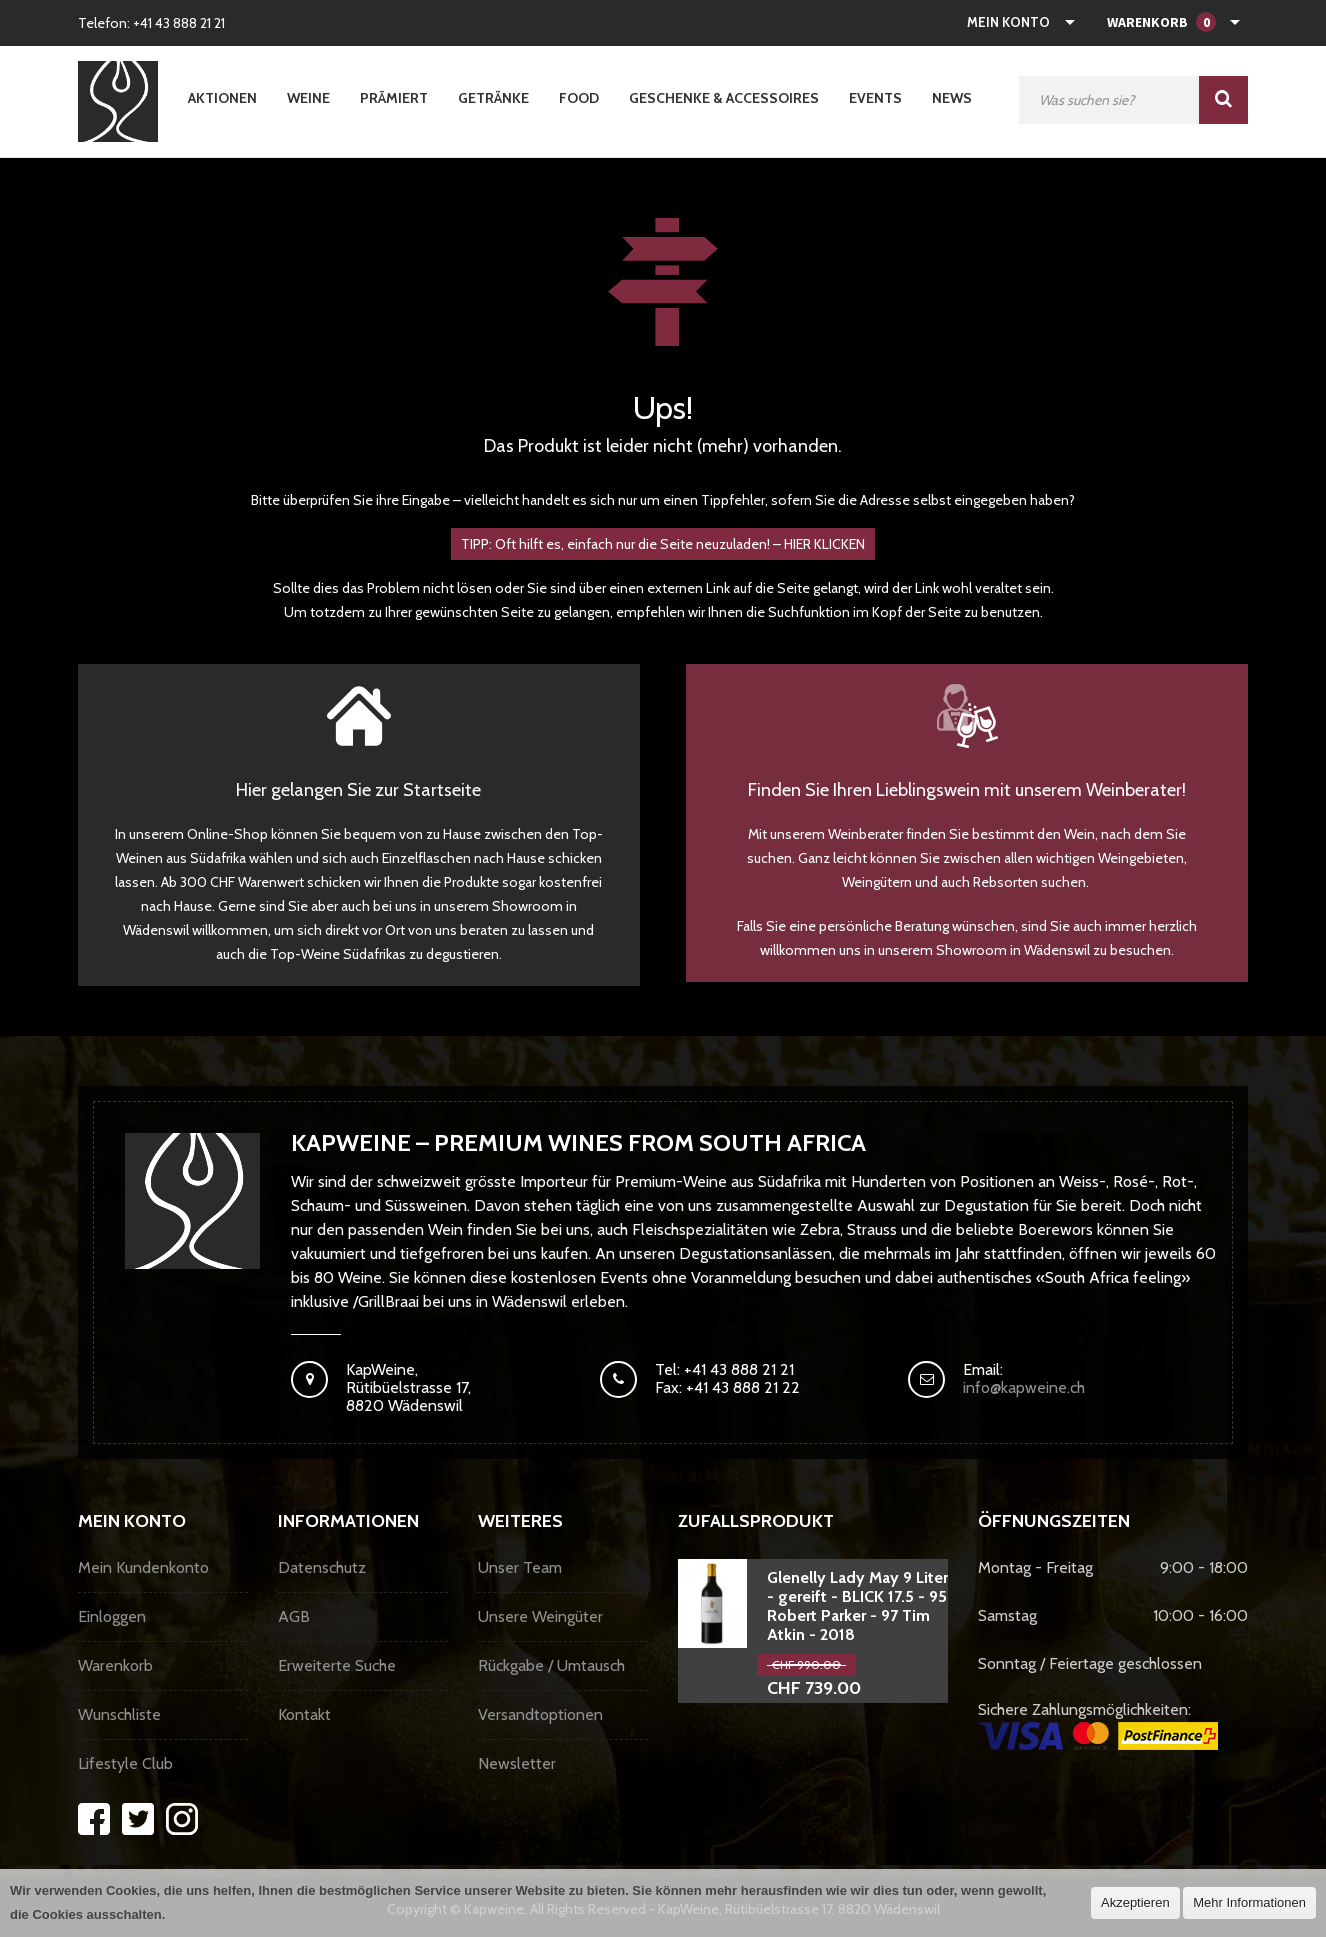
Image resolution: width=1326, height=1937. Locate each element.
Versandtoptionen (540, 1714)
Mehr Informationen (1249, 1902)
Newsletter (517, 1763)
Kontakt (304, 1714)
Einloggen (112, 1616)
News (952, 98)
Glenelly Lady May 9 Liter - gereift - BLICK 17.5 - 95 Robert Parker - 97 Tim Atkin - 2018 (857, 1606)
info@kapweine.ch (1024, 1387)
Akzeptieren (1135, 1902)
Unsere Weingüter (540, 1616)
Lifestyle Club (125, 1763)
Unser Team (520, 1567)
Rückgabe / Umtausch (551, 1665)
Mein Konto (1008, 22)
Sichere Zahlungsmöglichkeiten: (1098, 1725)
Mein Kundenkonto (143, 1567)
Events (875, 98)
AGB (294, 1616)
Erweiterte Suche (337, 1665)
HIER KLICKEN (824, 544)
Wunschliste (119, 1714)
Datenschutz (322, 1567)
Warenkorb (115, 1665)
